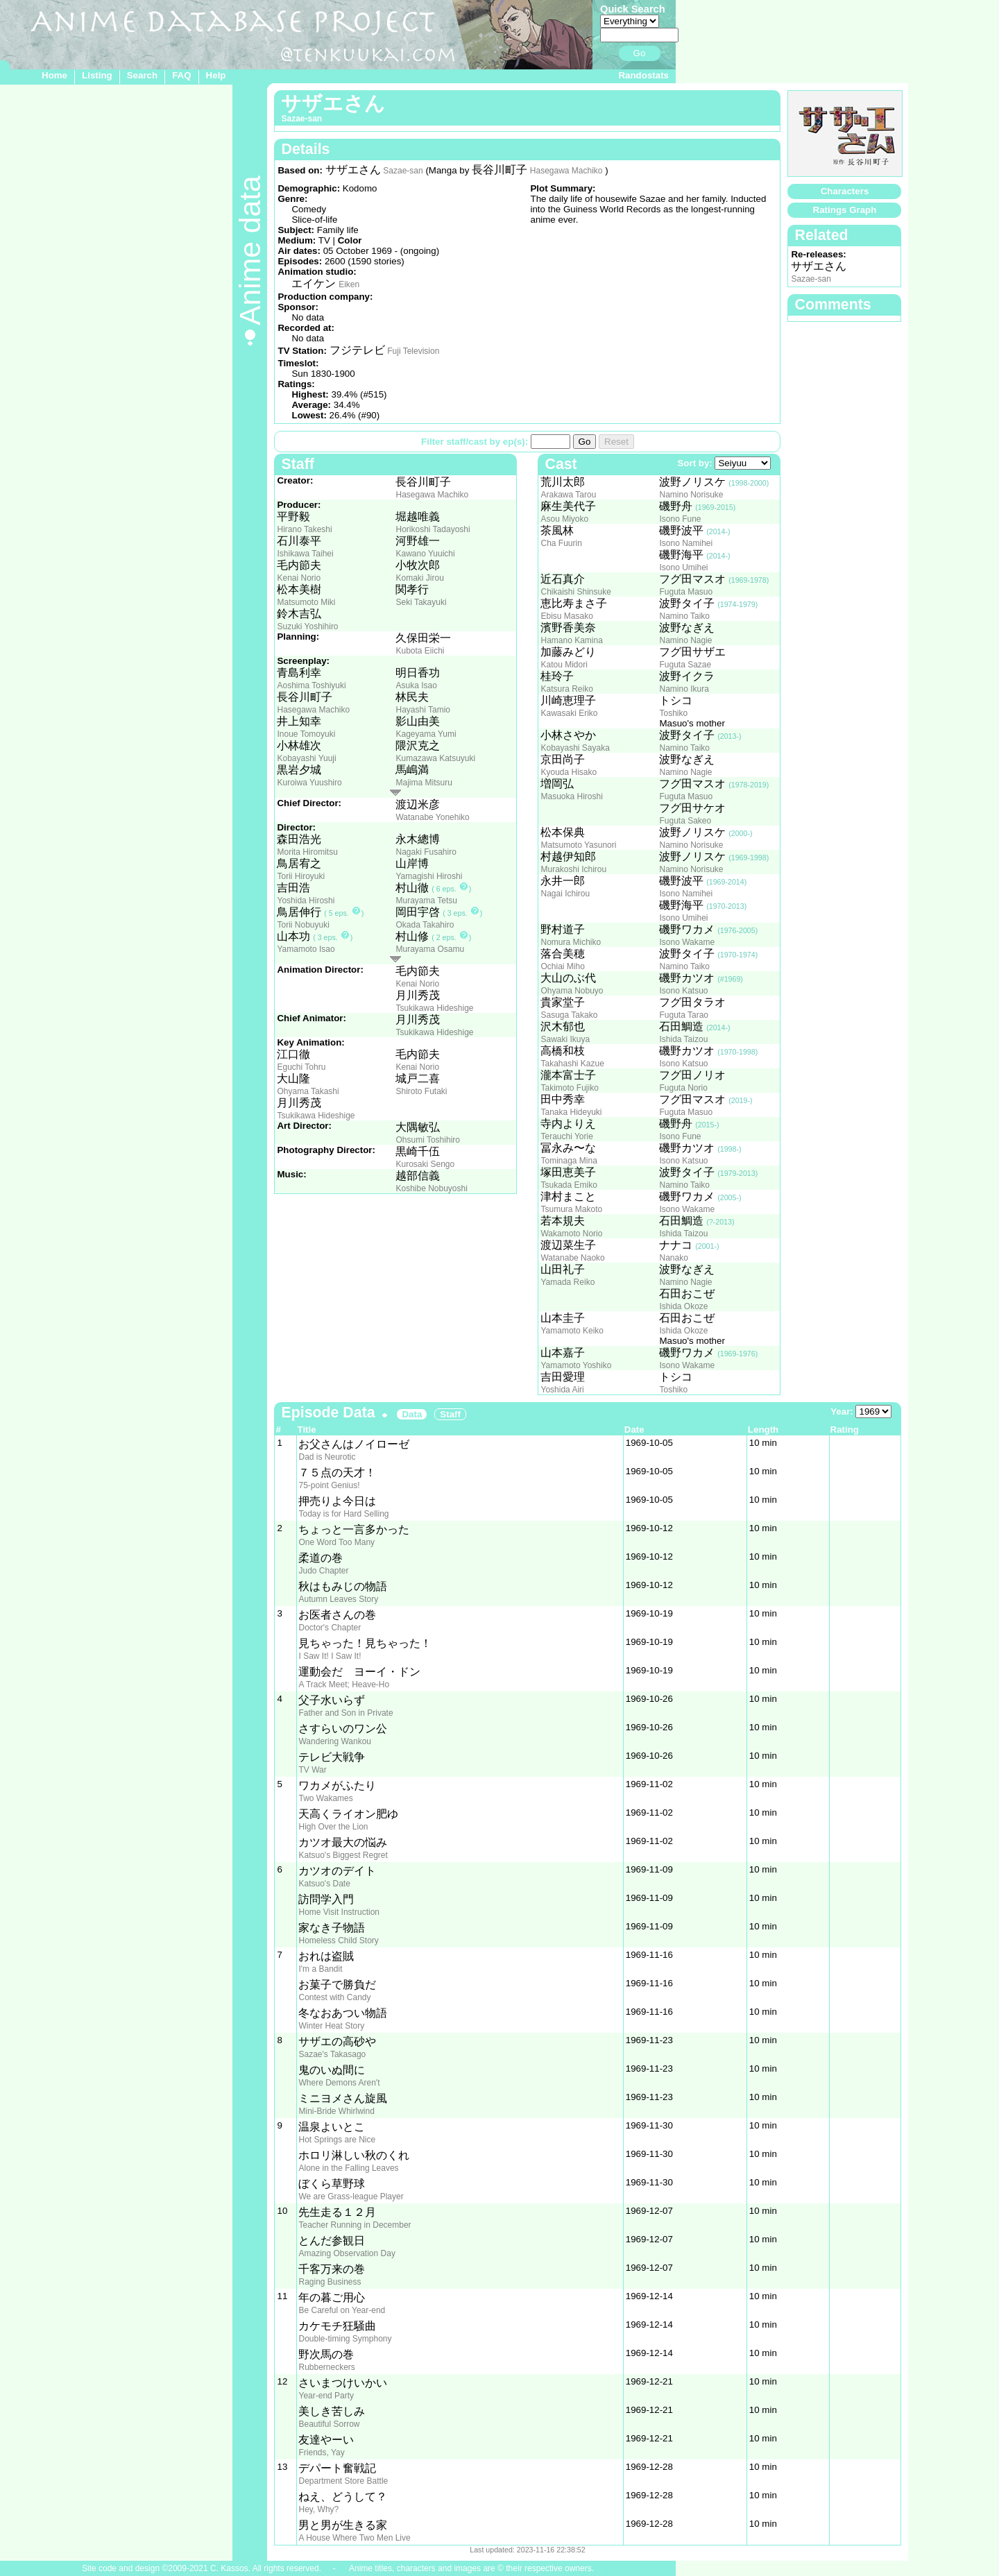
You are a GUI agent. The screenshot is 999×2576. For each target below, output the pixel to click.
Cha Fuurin (560, 543)
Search (142, 75)
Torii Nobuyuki (303, 925)
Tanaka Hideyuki (570, 1112)
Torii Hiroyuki (301, 876)
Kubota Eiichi (419, 651)
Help (216, 75)
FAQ (181, 75)
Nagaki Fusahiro (425, 852)
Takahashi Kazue (572, 1063)
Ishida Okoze (683, 1306)
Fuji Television (413, 351)
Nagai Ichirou (565, 893)
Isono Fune (680, 519)
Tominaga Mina (568, 1161)
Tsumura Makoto (571, 1209)
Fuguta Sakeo (685, 821)
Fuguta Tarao (683, 1015)
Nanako (673, 1258)
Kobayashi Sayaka (574, 748)
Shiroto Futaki (421, 1091)
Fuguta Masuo (685, 592)
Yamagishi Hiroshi (428, 876)
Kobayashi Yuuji (306, 758)
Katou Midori (563, 664)
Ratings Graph (845, 210)
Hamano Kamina (571, 640)
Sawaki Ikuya (565, 1039)
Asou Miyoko (564, 519)
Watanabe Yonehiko (432, 817)
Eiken (349, 284)
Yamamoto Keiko (572, 1331)
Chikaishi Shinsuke (575, 592)
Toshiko (673, 713)
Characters (845, 191)
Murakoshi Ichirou (573, 869)
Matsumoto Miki (306, 602)
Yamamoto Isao (305, 949)
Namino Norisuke (691, 495)
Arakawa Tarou (568, 495)
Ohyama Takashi (308, 1091)
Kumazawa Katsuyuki (435, 758)
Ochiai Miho (562, 966)
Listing (97, 75)
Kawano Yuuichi (424, 553)
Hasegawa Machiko (566, 171)
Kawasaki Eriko (568, 713)
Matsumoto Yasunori (578, 845)
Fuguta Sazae (685, 664)
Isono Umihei (683, 567)
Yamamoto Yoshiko (575, 1365)
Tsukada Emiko (568, 1185)
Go (639, 53)
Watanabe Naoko (572, 1258)
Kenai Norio (299, 578)
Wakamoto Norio (571, 1233)
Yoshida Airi (561, 1389)
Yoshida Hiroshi (305, 900)
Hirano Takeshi (304, 529)
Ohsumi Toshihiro (427, 1140)
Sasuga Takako (568, 1015)
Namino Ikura (683, 689)
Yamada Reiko (567, 1282)
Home (54, 75)
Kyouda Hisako (568, 772)
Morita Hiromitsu (307, 852)
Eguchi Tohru (301, 1067)
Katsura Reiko (566, 689)
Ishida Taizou (683, 1039)
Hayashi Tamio (422, 710)
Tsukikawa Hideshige (434, 1008)
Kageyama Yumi (425, 734)
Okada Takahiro (424, 925)
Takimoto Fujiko (569, 1088)
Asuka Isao (415, 685)
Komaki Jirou (419, 578)
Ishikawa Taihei (305, 553)
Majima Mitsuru (423, 782)
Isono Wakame (687, 942)
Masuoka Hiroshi (571, 796)
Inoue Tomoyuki (306, 734)
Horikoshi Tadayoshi (432, 529)
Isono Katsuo (683, 991)
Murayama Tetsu (425, 900)
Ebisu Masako (566, 616)
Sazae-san (402, 171)
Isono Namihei (685, 543)
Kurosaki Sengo (424, 1164)
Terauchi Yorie (566, 1136)
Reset (616, 441)
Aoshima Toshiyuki (311, 685)
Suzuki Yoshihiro (307, 626)
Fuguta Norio (683, 1088)
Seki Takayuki (420, 602)
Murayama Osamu (429, 949)
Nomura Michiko (570, 942)
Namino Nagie (685, 640)
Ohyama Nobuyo (571, 991)
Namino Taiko (684, 616)
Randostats (643, 75)
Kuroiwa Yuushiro (309, 782)
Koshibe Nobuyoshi (431, 1188)
